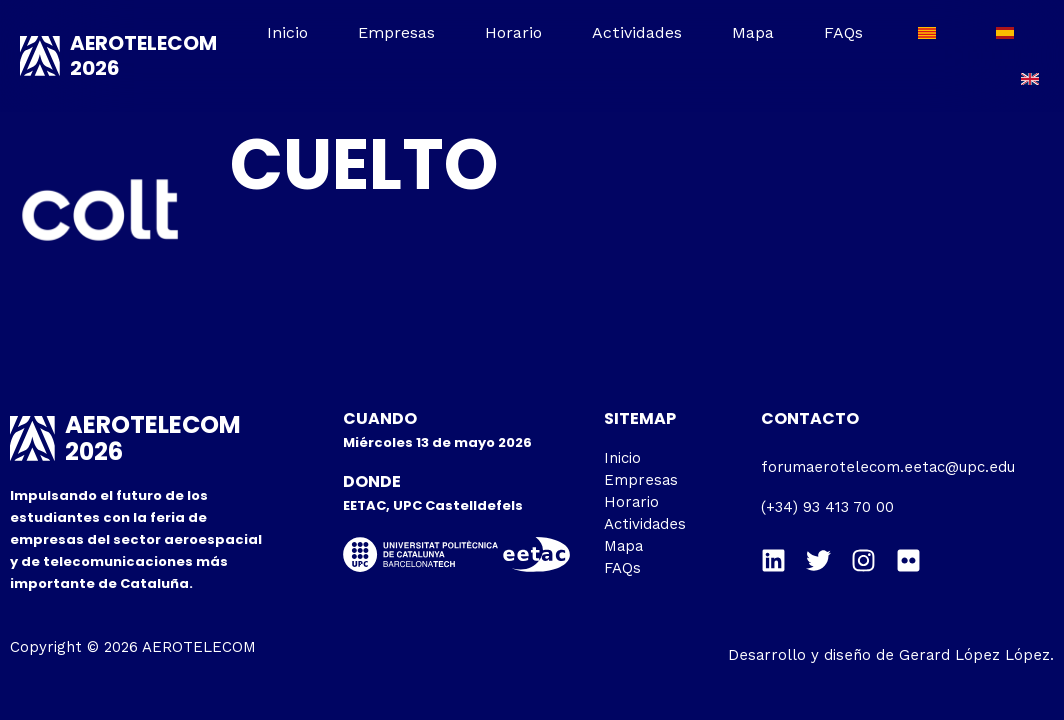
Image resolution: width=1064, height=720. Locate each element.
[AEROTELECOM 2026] (40, 56)
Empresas (397, 32)
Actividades (637, 32)
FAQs (843, 32)
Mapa (753, 32)
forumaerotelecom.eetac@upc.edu (888, 467)
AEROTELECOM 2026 (143, 55)
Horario (514, 32)
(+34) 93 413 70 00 (827, 507)
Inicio (288, 32)
